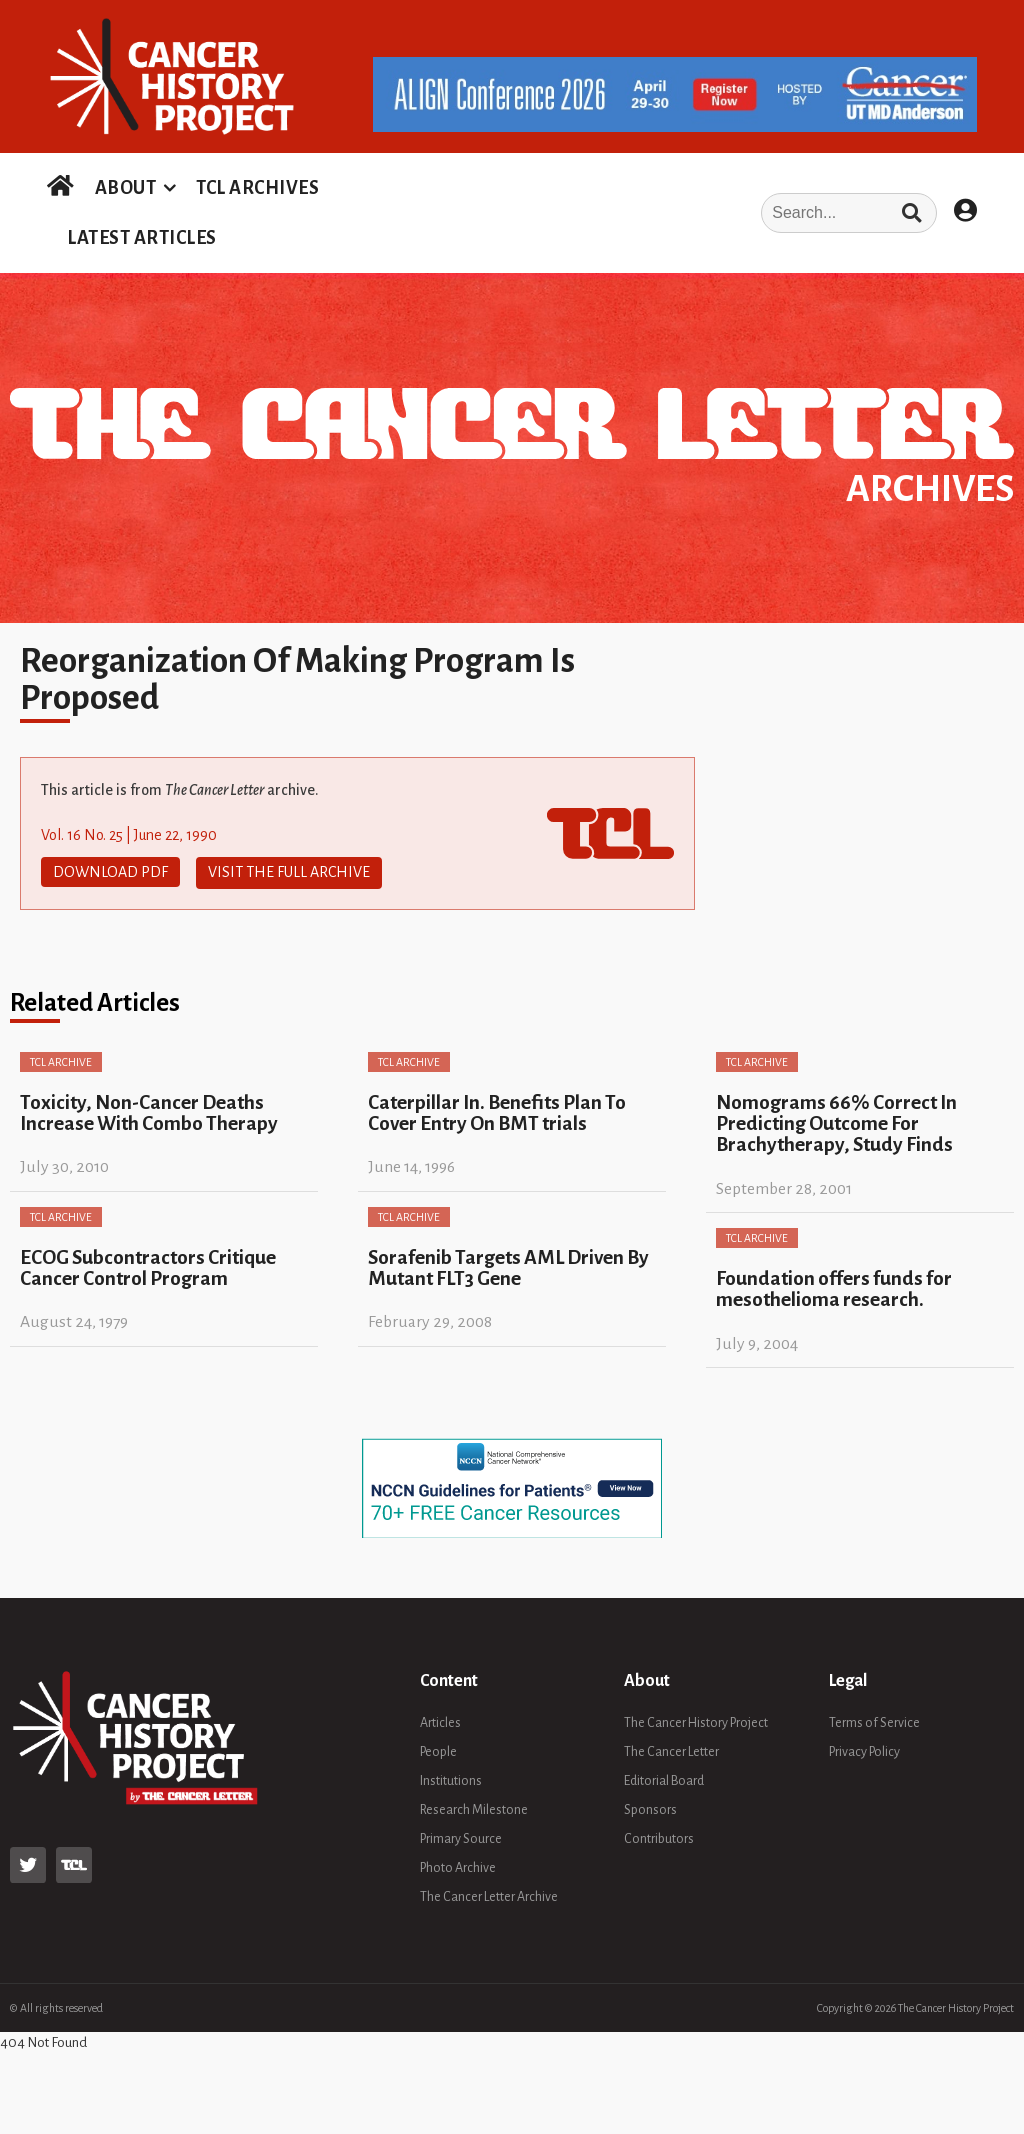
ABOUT (126, 188)
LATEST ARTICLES (142, 238)
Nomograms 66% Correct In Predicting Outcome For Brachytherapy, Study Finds (836, 1122)
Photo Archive (458, 1866)
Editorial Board (664, 1779)
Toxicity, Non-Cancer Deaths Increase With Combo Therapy (149, 1111)
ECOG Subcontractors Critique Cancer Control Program (148, 1266)
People (438, 1750)
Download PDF (110, 872)
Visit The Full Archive (289, 872)
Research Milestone (474, 1808)
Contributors (659, 1837)
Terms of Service (874, 1721)
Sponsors (650, 1808)
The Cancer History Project (696, 1721)
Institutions (451, 1779)
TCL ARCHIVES (257, 188)
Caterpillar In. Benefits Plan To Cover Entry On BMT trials (497, 1111)
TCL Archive (61, 1060)
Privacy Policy (864, 1750)
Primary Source (461, 1837)
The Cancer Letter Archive (489, 1895)
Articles (440, 1721)
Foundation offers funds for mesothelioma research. (834, 1287)
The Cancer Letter (671, 1750)
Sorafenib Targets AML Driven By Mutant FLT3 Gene (508, 1266)
